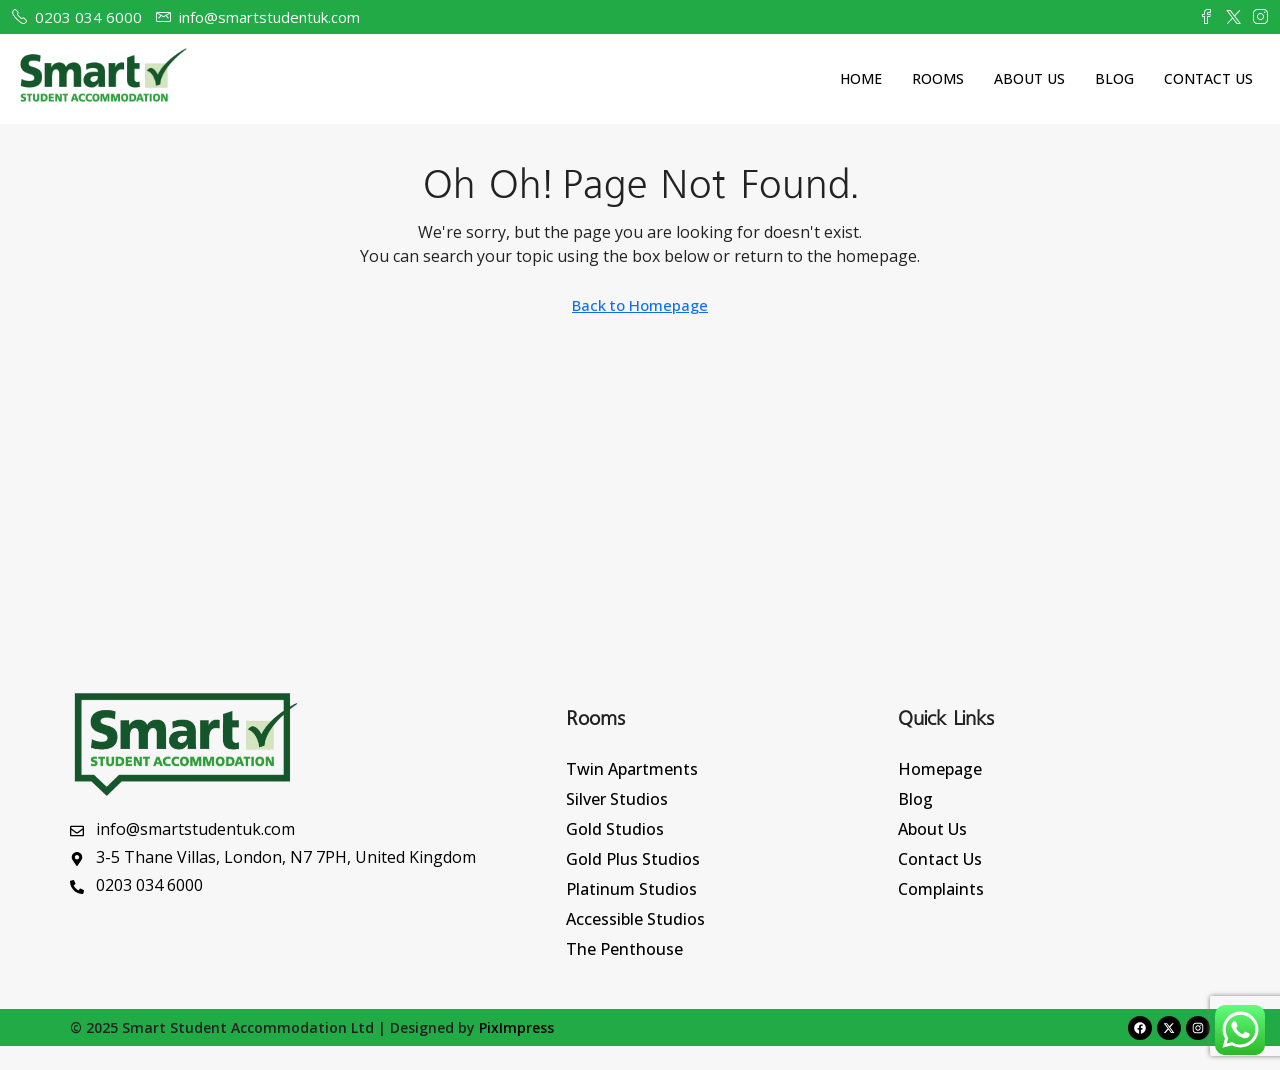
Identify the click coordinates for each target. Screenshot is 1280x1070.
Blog (1114, 78)
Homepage (940, 769)
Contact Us (1208, 78)
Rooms (938, 78)
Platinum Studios (631, 889)
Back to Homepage (640, 305)
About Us (1029, 78)
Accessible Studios (635, 919)
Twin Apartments (632, 769)
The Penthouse (624, 949)
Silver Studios (617, 799)
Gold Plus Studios (633, 859)
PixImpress (516, 1027)
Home (861, 78)
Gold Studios (615, 829)
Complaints (941, 889)
